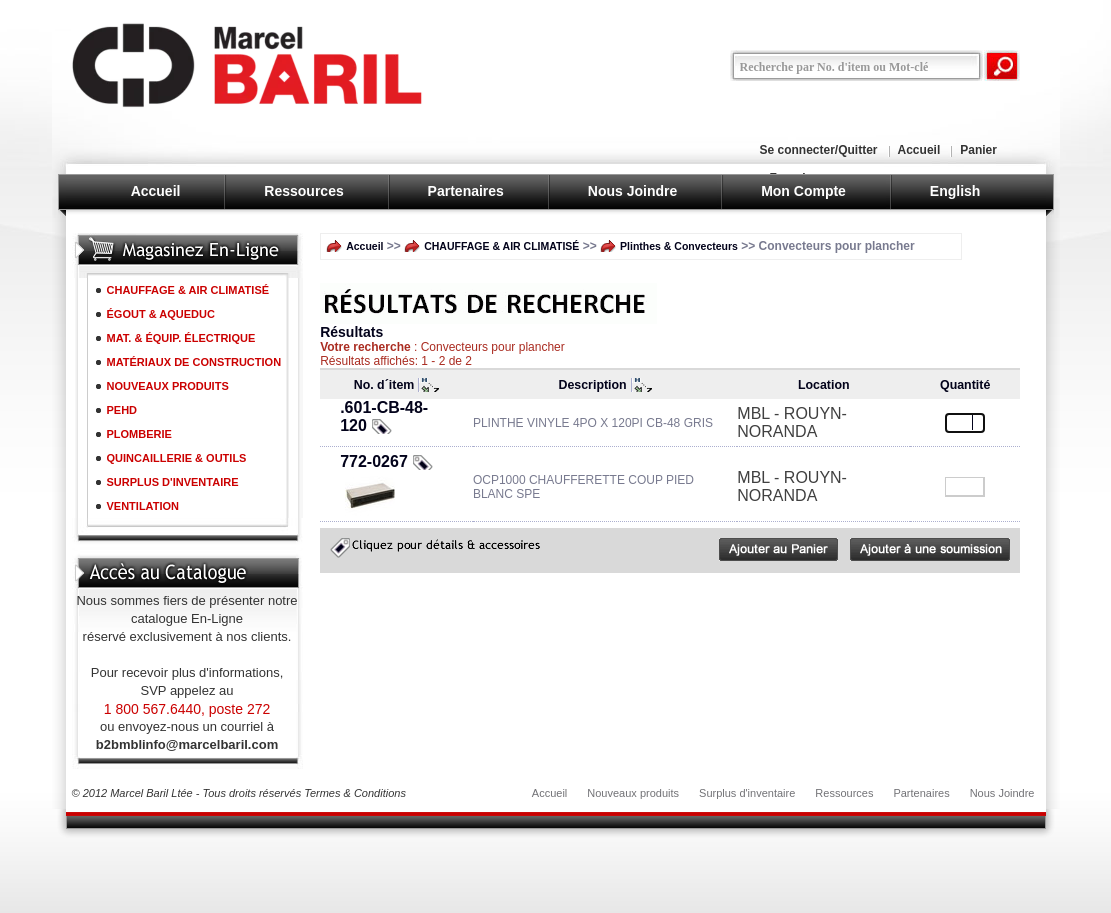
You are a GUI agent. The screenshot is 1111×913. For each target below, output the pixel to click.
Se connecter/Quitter (819, 150)
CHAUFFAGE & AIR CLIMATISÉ (188, 290)
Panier (978, 150)
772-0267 (374, 461)
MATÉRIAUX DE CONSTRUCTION (194, 362)
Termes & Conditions (355, 793)
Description (593, 385)
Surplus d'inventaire (747, 793)
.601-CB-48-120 (384, 416)
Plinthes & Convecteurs (679, 246)
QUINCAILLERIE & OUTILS (177, 458)
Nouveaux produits (633, 793)
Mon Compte (803, 191)
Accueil (919, 150)
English (955, 191)
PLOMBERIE (139, 434)
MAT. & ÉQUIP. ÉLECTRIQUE (181, 338)
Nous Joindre (632, 191)
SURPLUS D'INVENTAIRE (173, 482)
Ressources (303, 191)
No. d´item (384, 385)
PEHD (122, 410)
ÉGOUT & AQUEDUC (161, 314)
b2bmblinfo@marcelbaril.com (187, 744)
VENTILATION (143, 506)
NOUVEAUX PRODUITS (168, 386)
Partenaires (466, 191)
